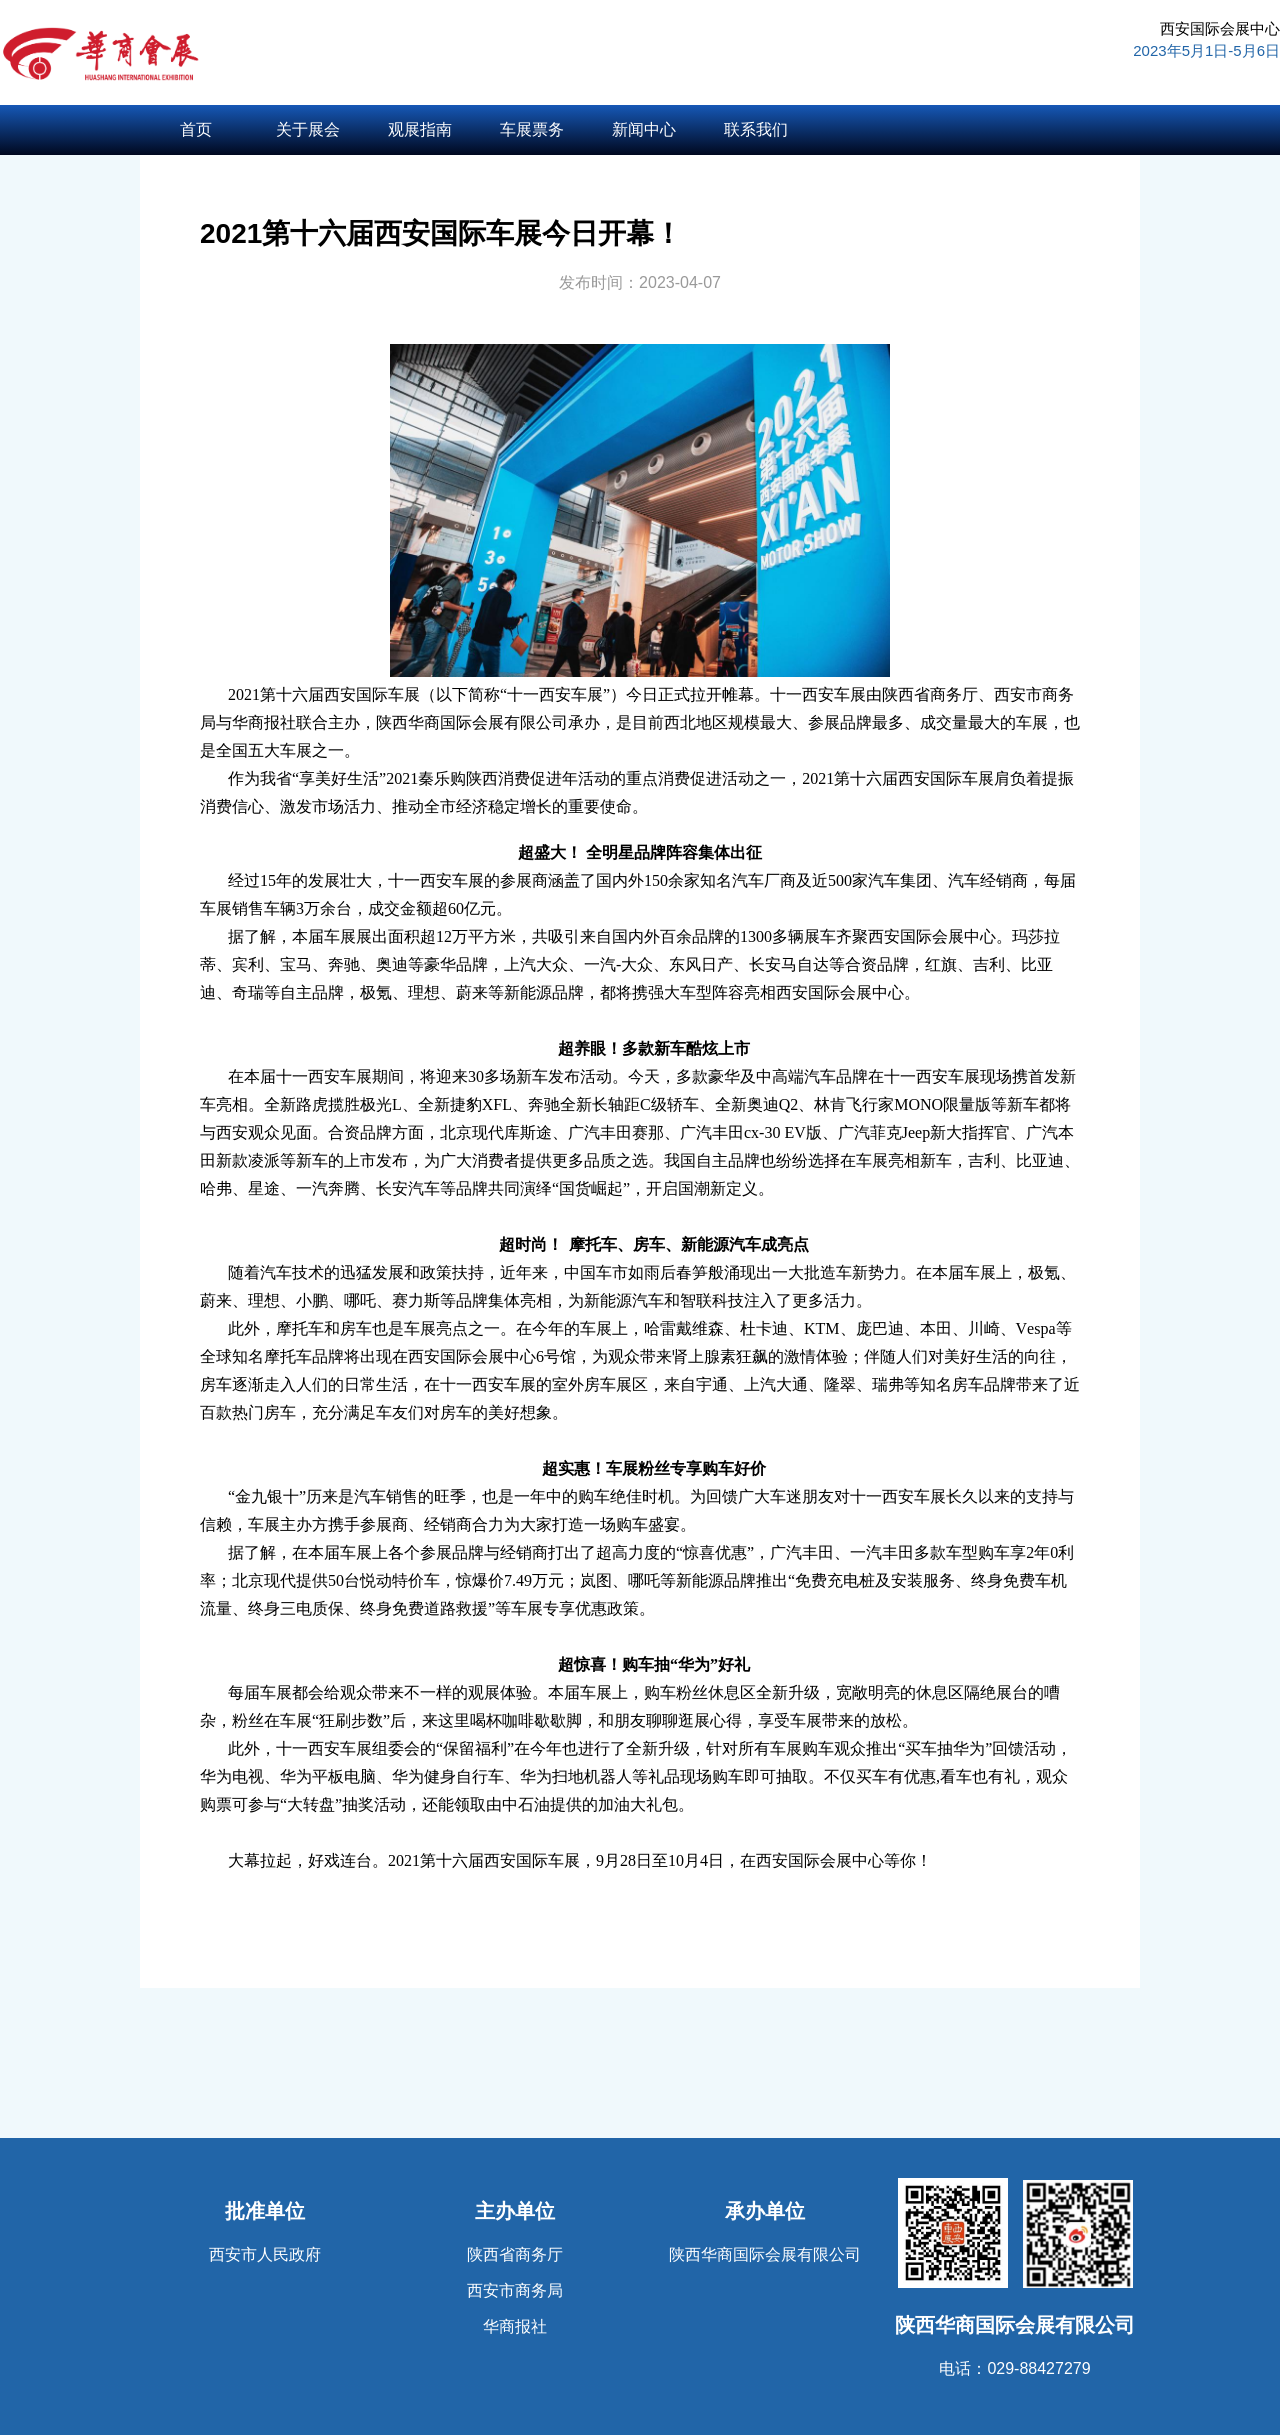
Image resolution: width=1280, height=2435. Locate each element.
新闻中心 (644, 129)
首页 (196, 129)
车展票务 (532, 129)
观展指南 (420, 129)
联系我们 (756, 129)
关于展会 (308, 129)
